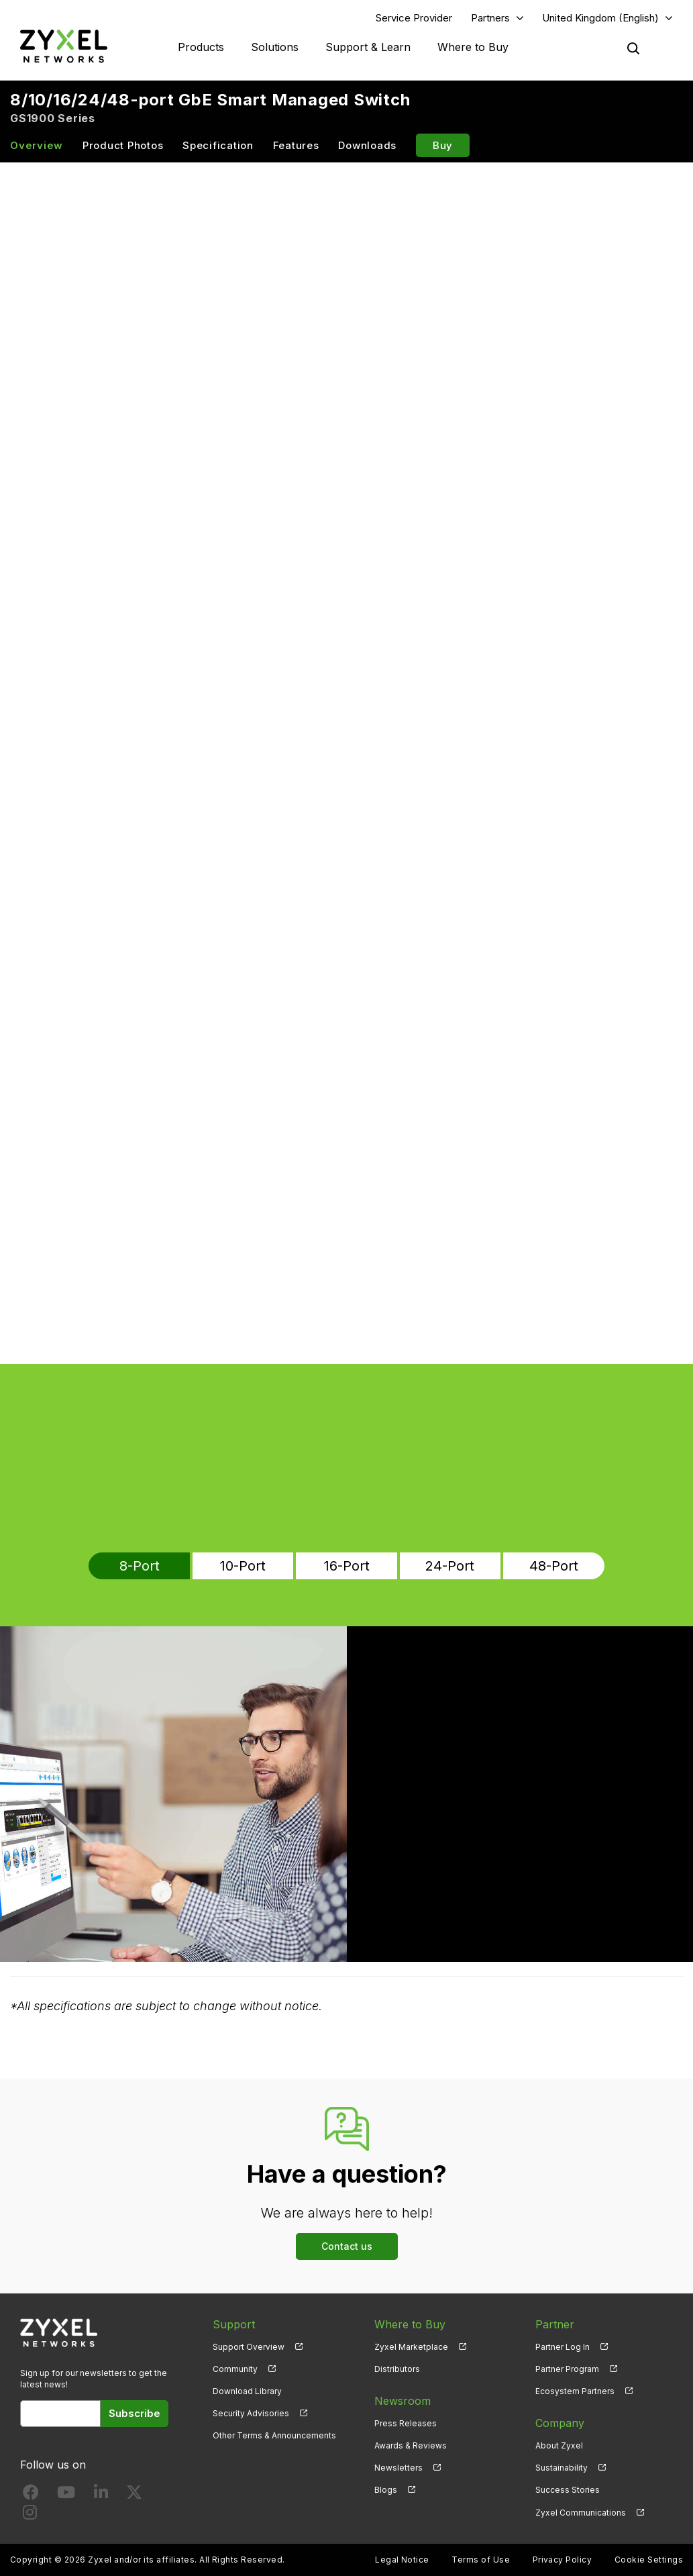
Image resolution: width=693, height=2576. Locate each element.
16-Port (347, 1566)
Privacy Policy (562, 2560)
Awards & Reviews (410, 2445)
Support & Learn (368, 47)
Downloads (367, 145)
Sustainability (561, 2468)
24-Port (449, 1566)
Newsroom (402, 2401)
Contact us (346, 2246)
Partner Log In (562, 2347)
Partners (490, 17)
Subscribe (134, 2413)
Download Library (247, 2391)
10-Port (243, 1566)
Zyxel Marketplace (411, 2347)
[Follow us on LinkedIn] (101, 2495)
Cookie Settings (649, 2560)
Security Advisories (251, 2413)
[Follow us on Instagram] (30, 2515)
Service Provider (414, 17)
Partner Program (567, 2369)
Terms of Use (480, 2560)
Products (201, 47)
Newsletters (398, 2468)
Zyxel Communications (580, 2513)
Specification (218, 145)
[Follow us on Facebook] (31, 2495)
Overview (36, 145)
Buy (443, 145)
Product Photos (123, 145)
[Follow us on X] (134, 2495)
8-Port (139, 1566)
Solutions (275, 47)
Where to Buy (473, 47)
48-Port (553, 1566)
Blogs (385, 2490)
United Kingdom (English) (600, 17)
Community (235, 2369)
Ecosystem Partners (575, 2391)
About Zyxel (559, 2445)
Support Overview (248, 2347)
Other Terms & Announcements (274, 2435)
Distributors (397, 2369)
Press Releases (405, 2423)
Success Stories (567, 2490)
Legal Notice (402, 2560)
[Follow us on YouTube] (66, 2495)
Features (296, 145)
